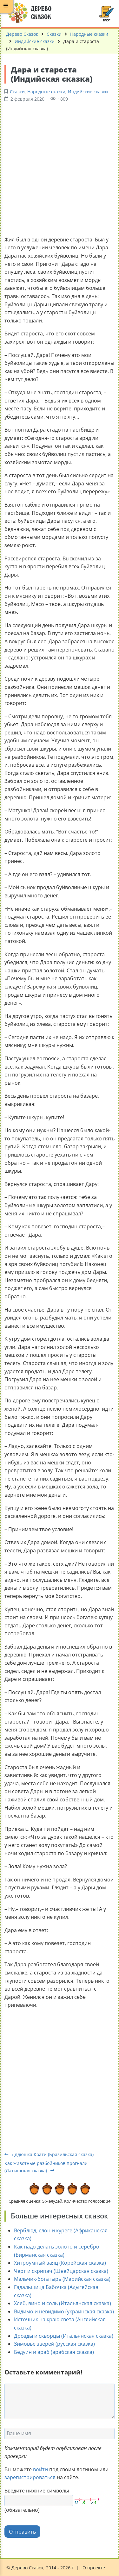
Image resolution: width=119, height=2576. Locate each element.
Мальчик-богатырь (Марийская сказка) (62, 2278)
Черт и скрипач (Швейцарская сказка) (61, 2270)
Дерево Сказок (22, 34)
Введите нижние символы (36, 2490)
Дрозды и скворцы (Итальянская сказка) (63, 2335)
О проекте (94, 2568)
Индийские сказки (35, 41)
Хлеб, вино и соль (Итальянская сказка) (62, 2303)
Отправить (22, 2531)
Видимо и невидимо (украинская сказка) (64, 2311)
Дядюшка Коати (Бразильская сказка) (49, 2154)
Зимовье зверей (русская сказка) (54, 2343)
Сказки (54, 34)
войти (40, 2469)
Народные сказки (89, 34)
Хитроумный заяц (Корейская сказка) (60, 2262)
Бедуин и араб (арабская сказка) (54, 2351)
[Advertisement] (59, 168)
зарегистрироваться (30, 2477)
